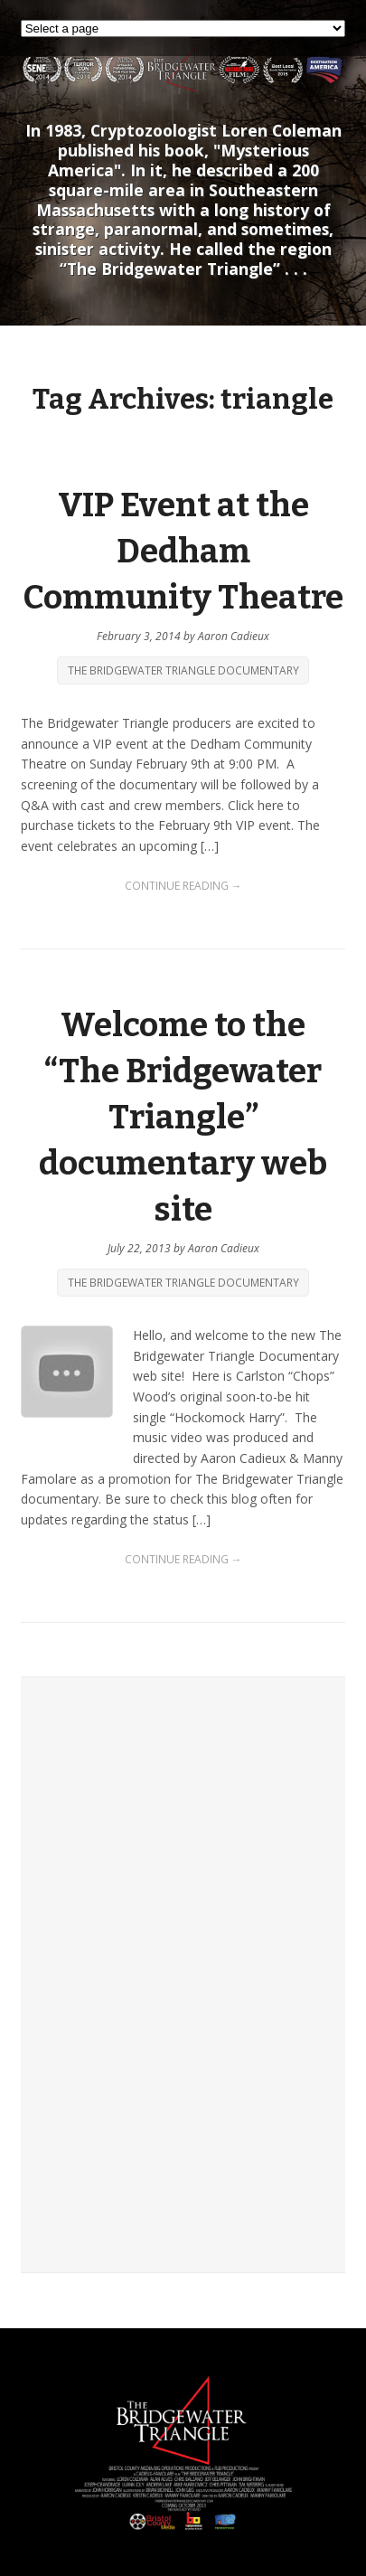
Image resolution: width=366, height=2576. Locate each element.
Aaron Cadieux (233, 636)
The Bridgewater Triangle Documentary (183, 670)
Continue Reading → (183, 885)
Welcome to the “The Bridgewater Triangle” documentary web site (183, 1117)
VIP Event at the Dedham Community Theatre (183, 552)
